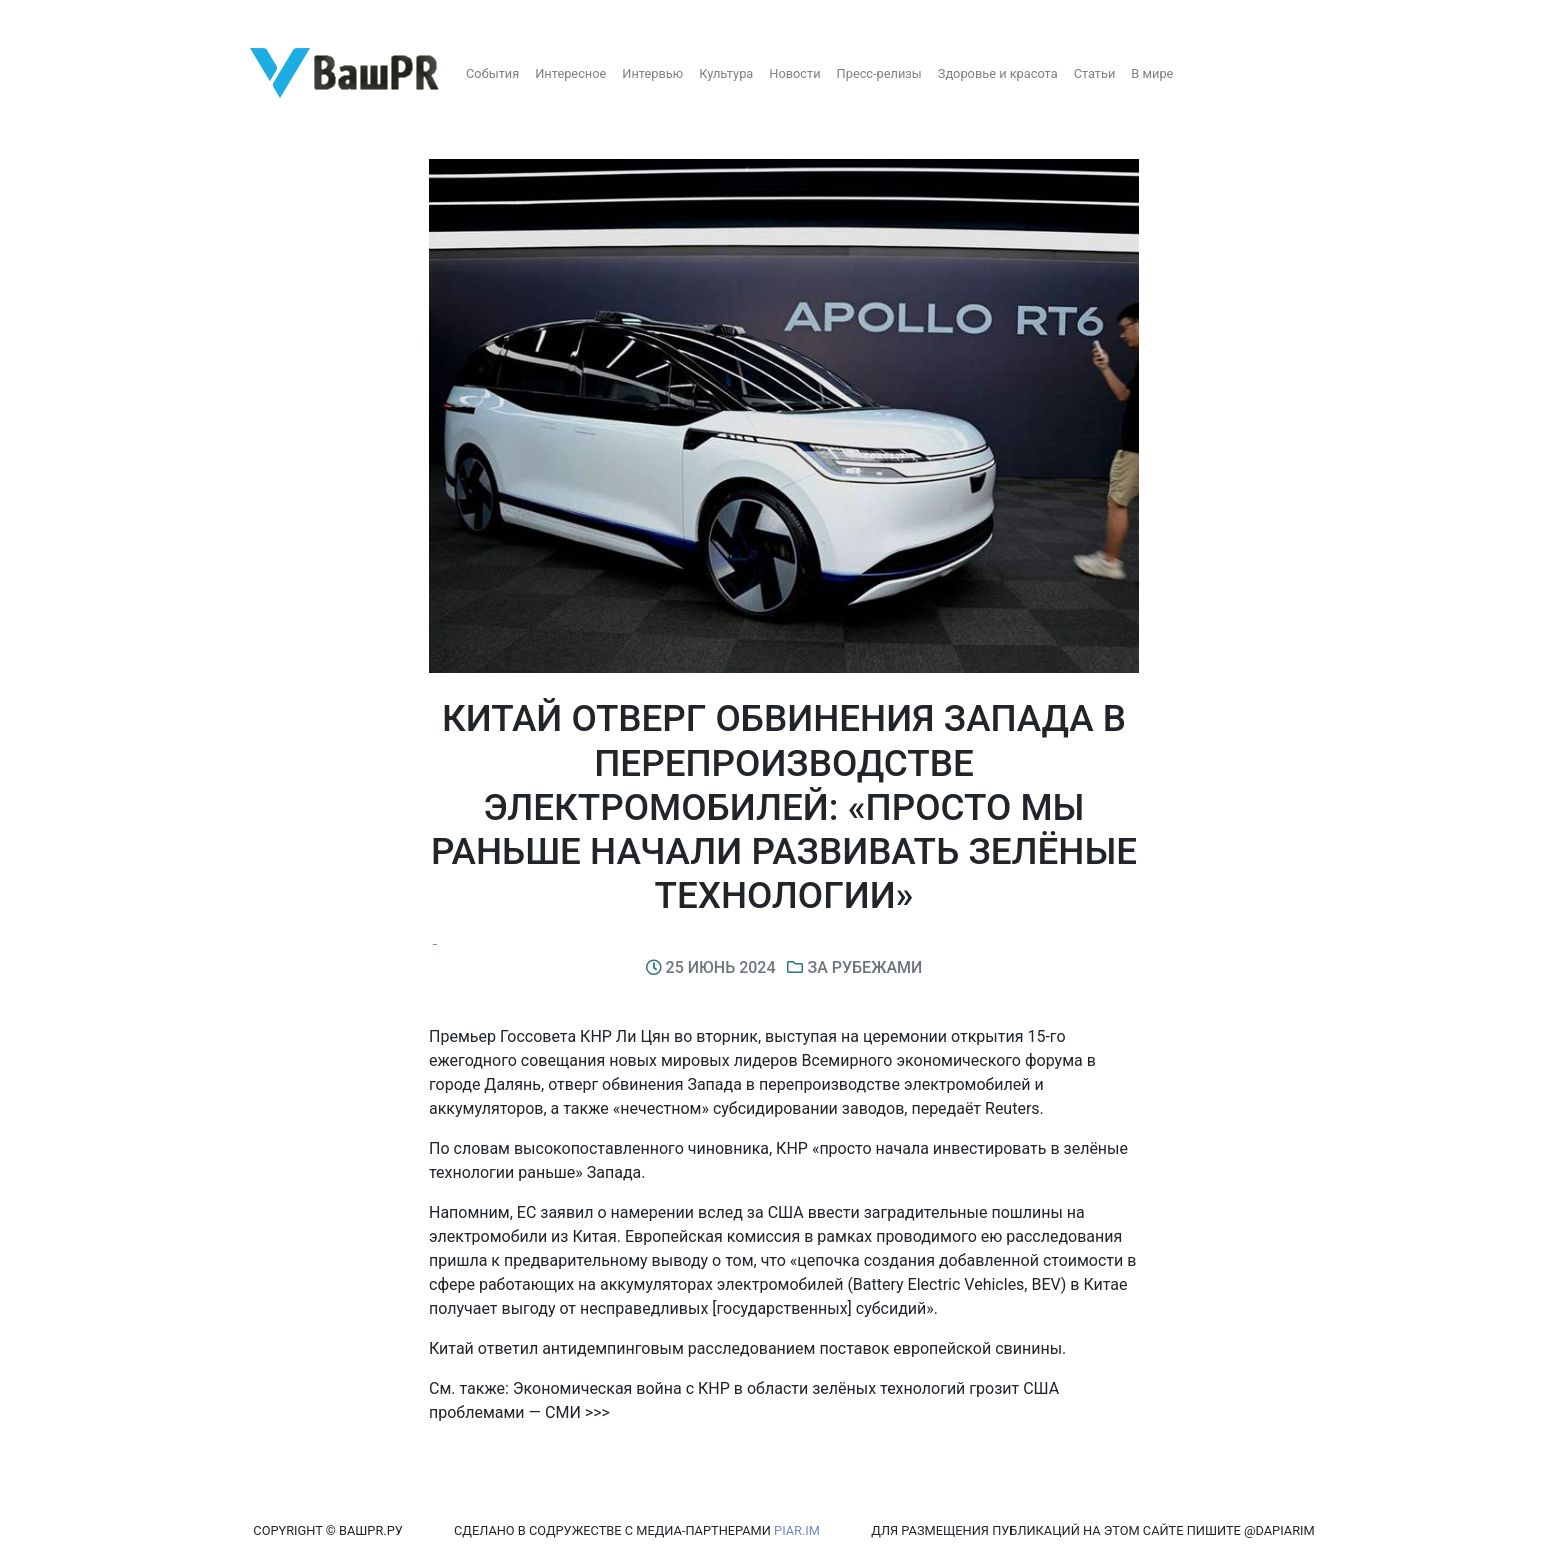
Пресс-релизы (879, 73)
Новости (794, 73)
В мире (1152, 73)
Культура (726, 73)
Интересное (570, 73)
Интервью (652, 73)
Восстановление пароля (198, 17)
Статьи (1095, 73)
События (492, 73)
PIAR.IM (797, 1530)
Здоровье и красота (998, 73)
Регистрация (54, 17)
